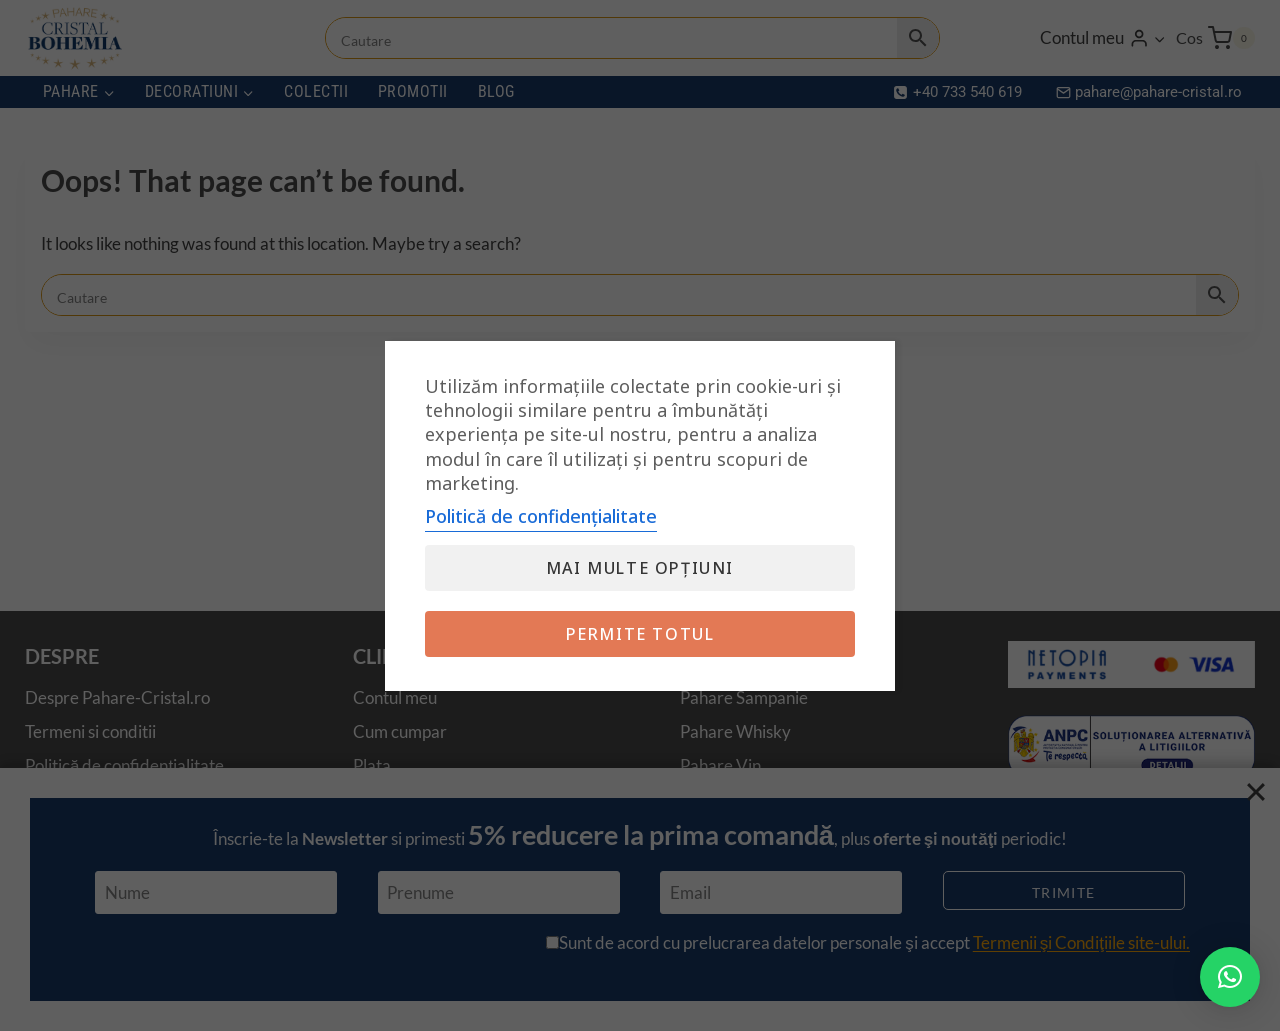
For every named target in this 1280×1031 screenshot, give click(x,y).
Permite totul (640, 634)
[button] (1230, 977)
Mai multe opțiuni (640, 568)
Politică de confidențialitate (541, 516)
